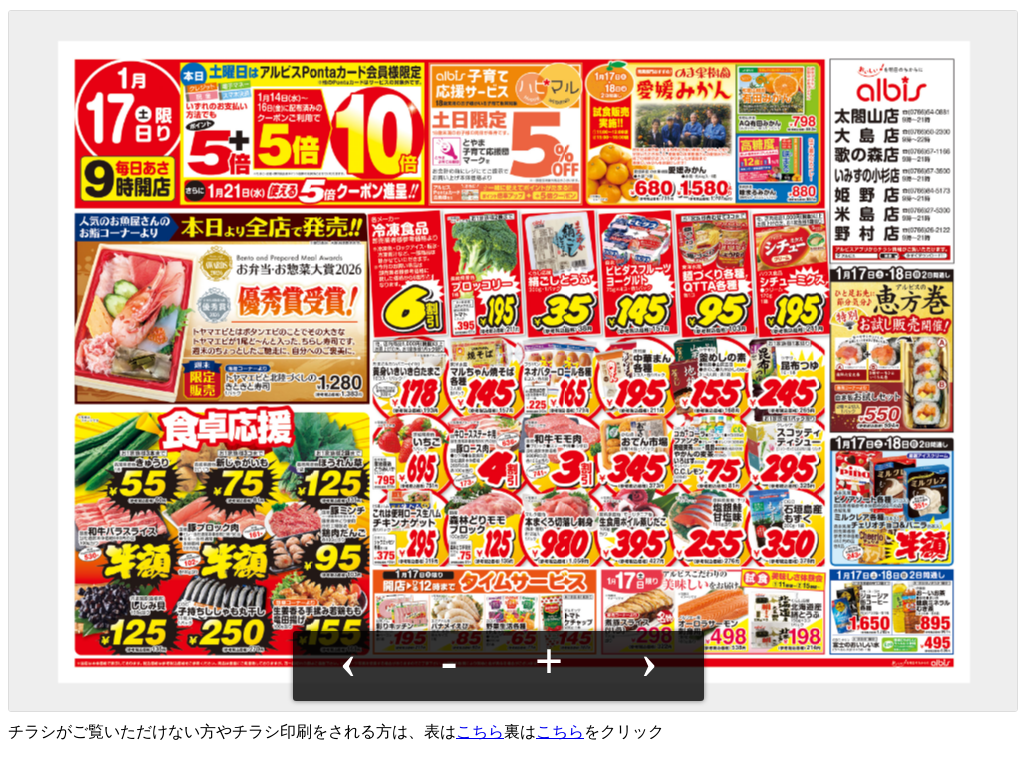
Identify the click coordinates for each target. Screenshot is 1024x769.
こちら (480, 731)
